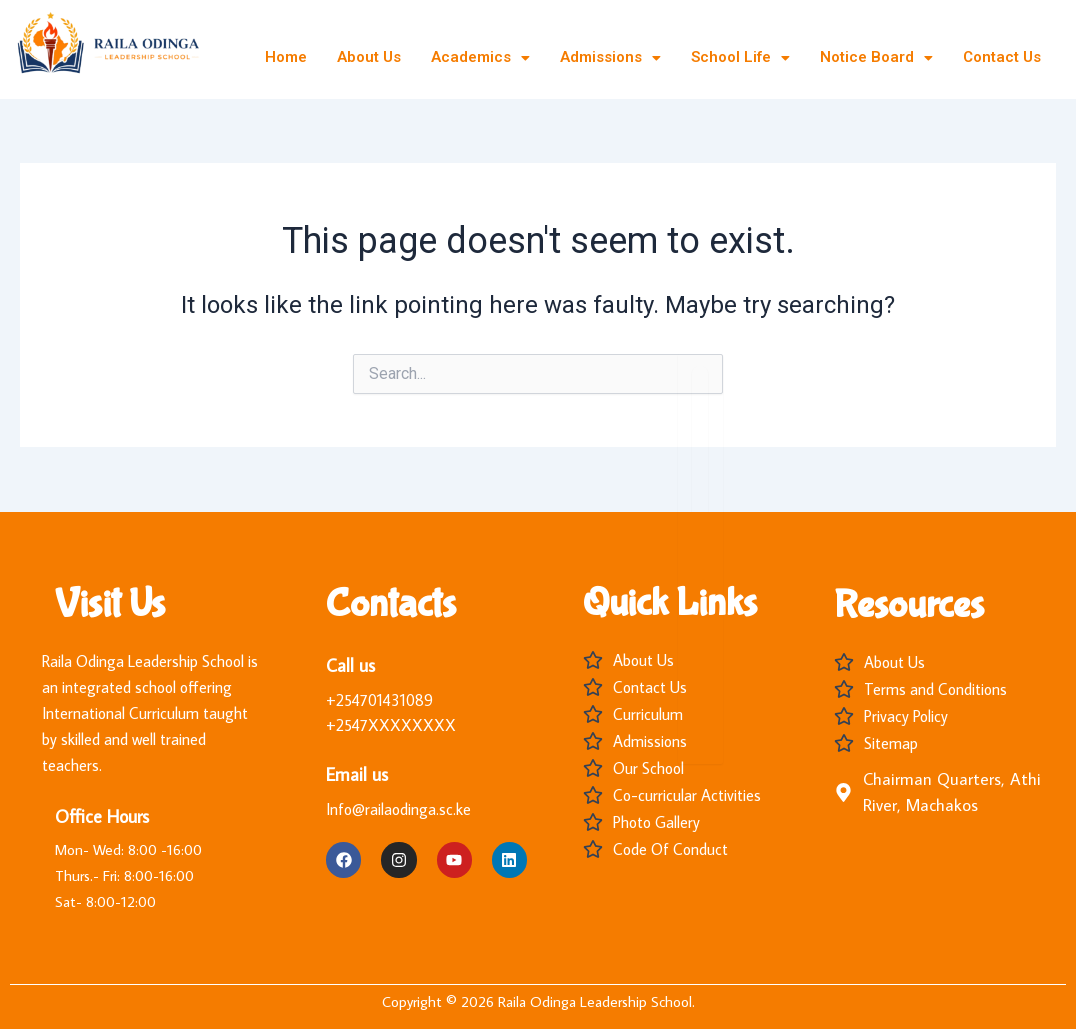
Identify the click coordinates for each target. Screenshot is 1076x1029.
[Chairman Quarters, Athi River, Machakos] (843, 792)
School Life (740, 57)
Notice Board (876, 57)
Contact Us (1002, 57)
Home (286, 57)
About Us (369, 57)
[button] (480, 57)
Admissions (610, 57)
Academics (480, 57)
